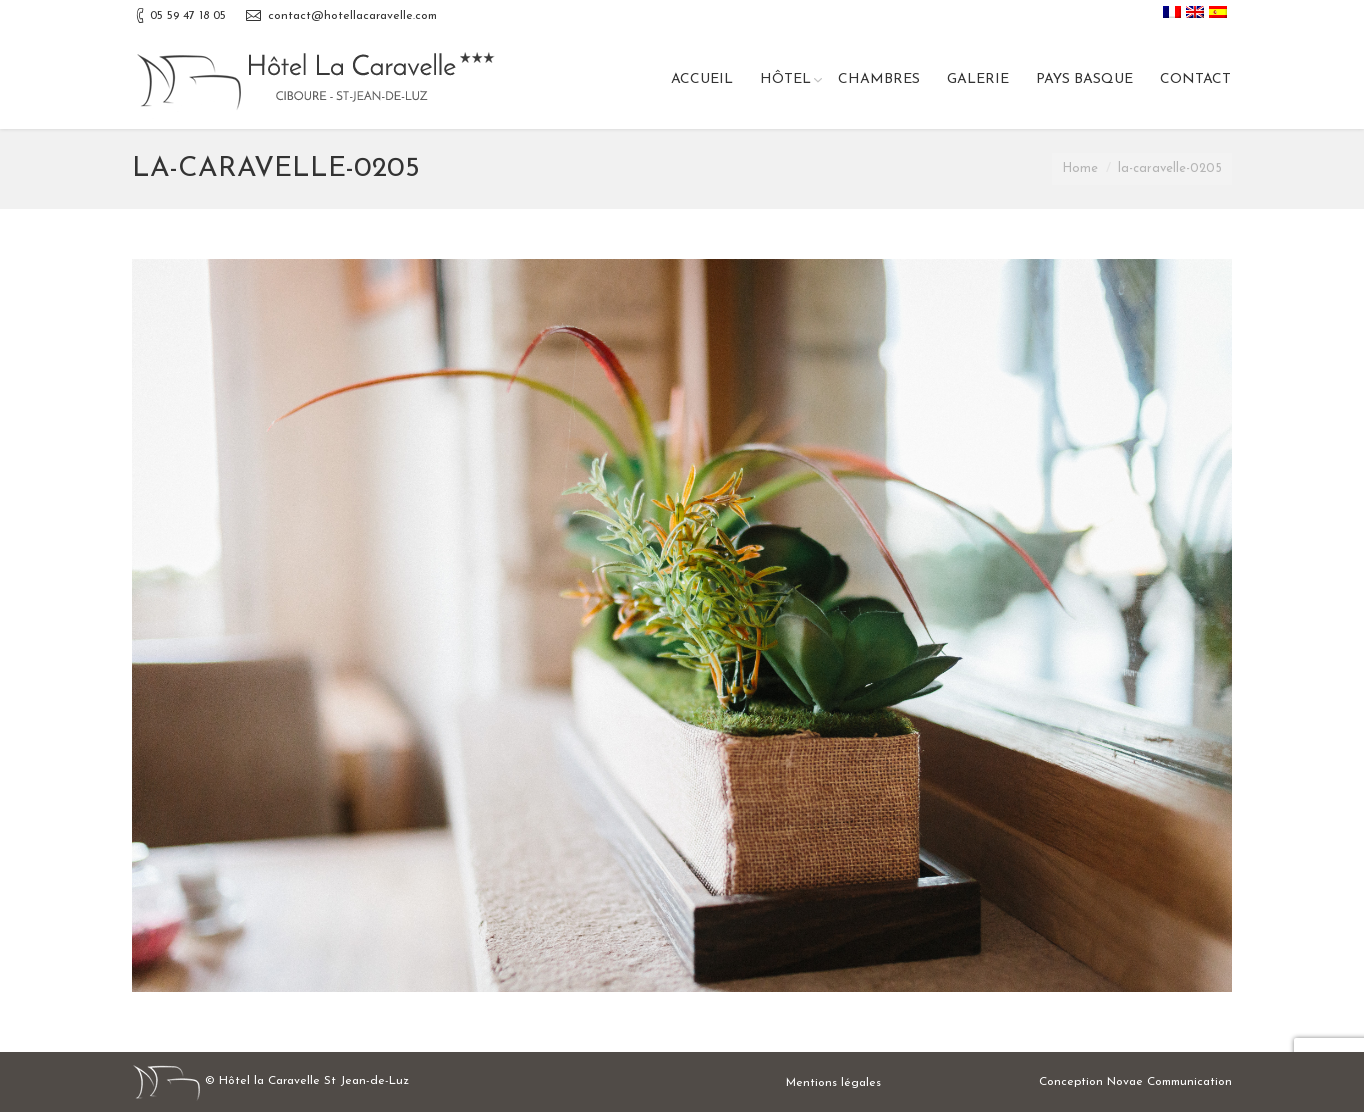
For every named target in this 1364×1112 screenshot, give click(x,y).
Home (1080, 168)
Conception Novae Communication (1135, 1082)
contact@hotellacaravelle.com (352, 16)
